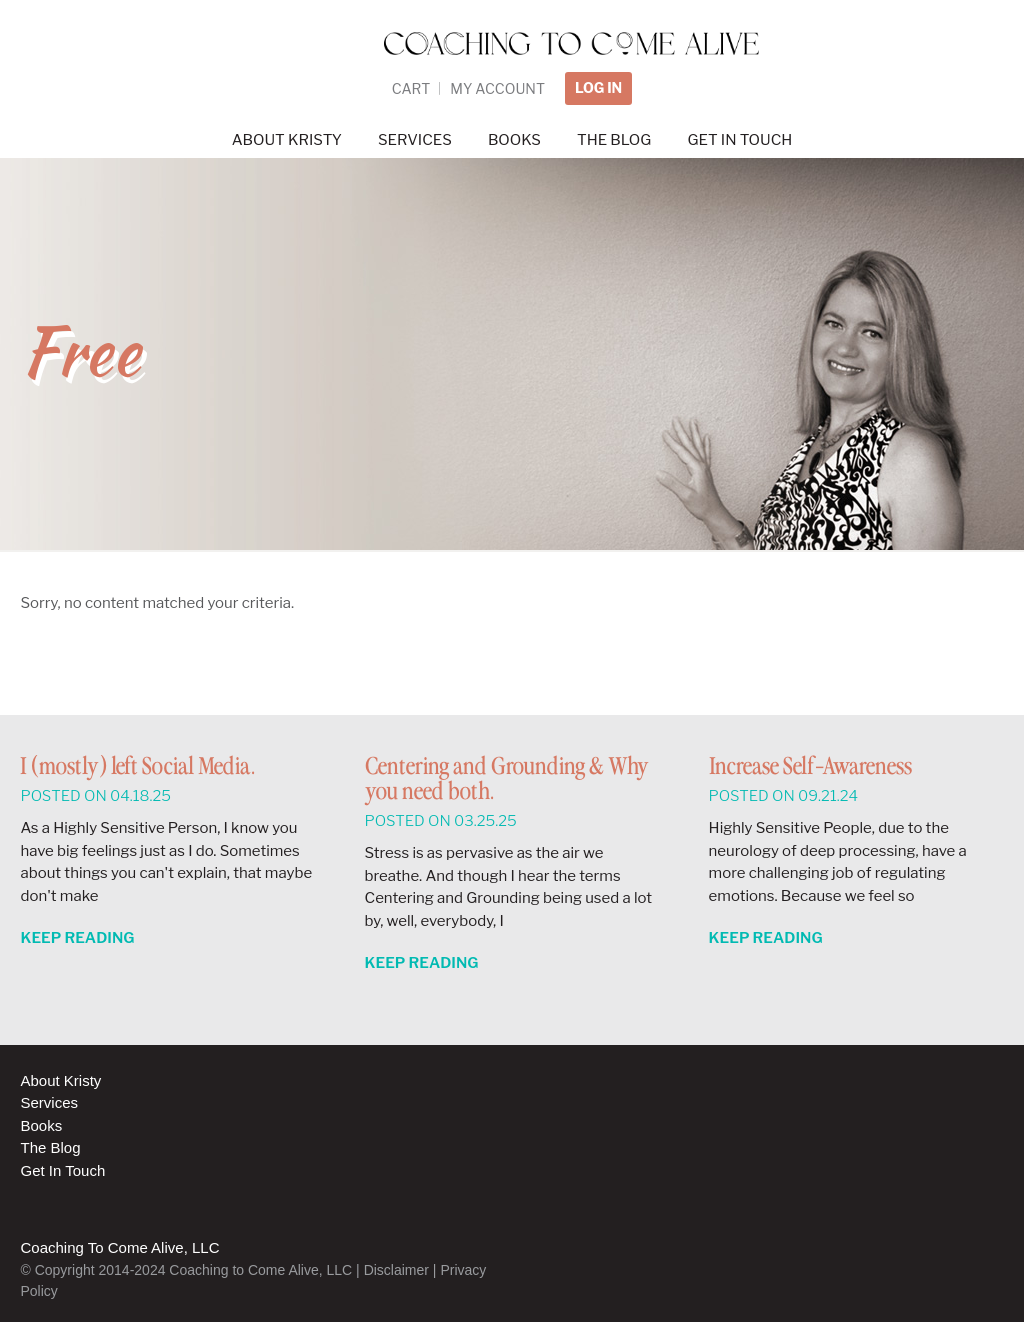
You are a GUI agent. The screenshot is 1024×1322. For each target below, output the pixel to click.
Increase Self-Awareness (810, 767)
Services (49, 1102)
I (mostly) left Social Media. (137, 767)
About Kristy (60, 1080)
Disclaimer (396, 1270)
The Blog (50, 1147)
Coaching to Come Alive (512, 80)
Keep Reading (77, 938)
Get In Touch (62, 1170)
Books (41, 1125)
